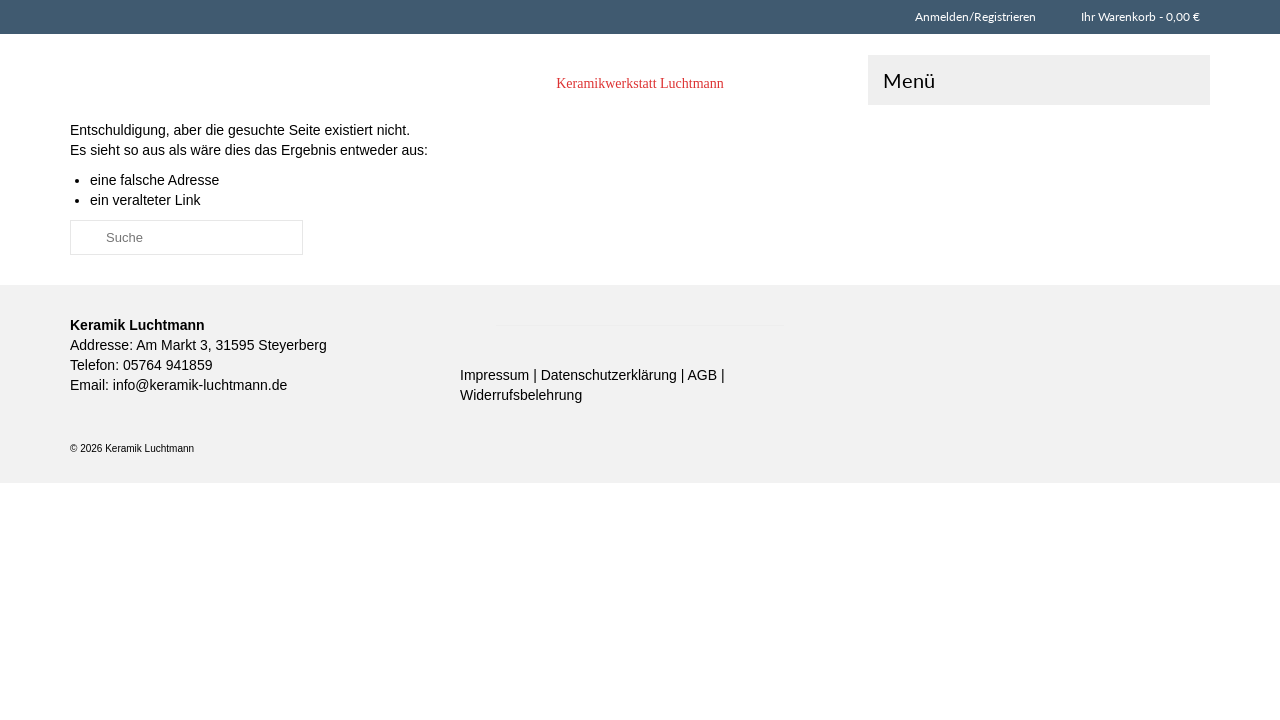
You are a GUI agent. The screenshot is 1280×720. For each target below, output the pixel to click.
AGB (704, 412)
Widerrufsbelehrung (521, 432)
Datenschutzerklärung (611, 412)
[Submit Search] (85, 274)
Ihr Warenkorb (1138, 16)
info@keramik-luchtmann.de (198, 422)
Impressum (496, 412)
